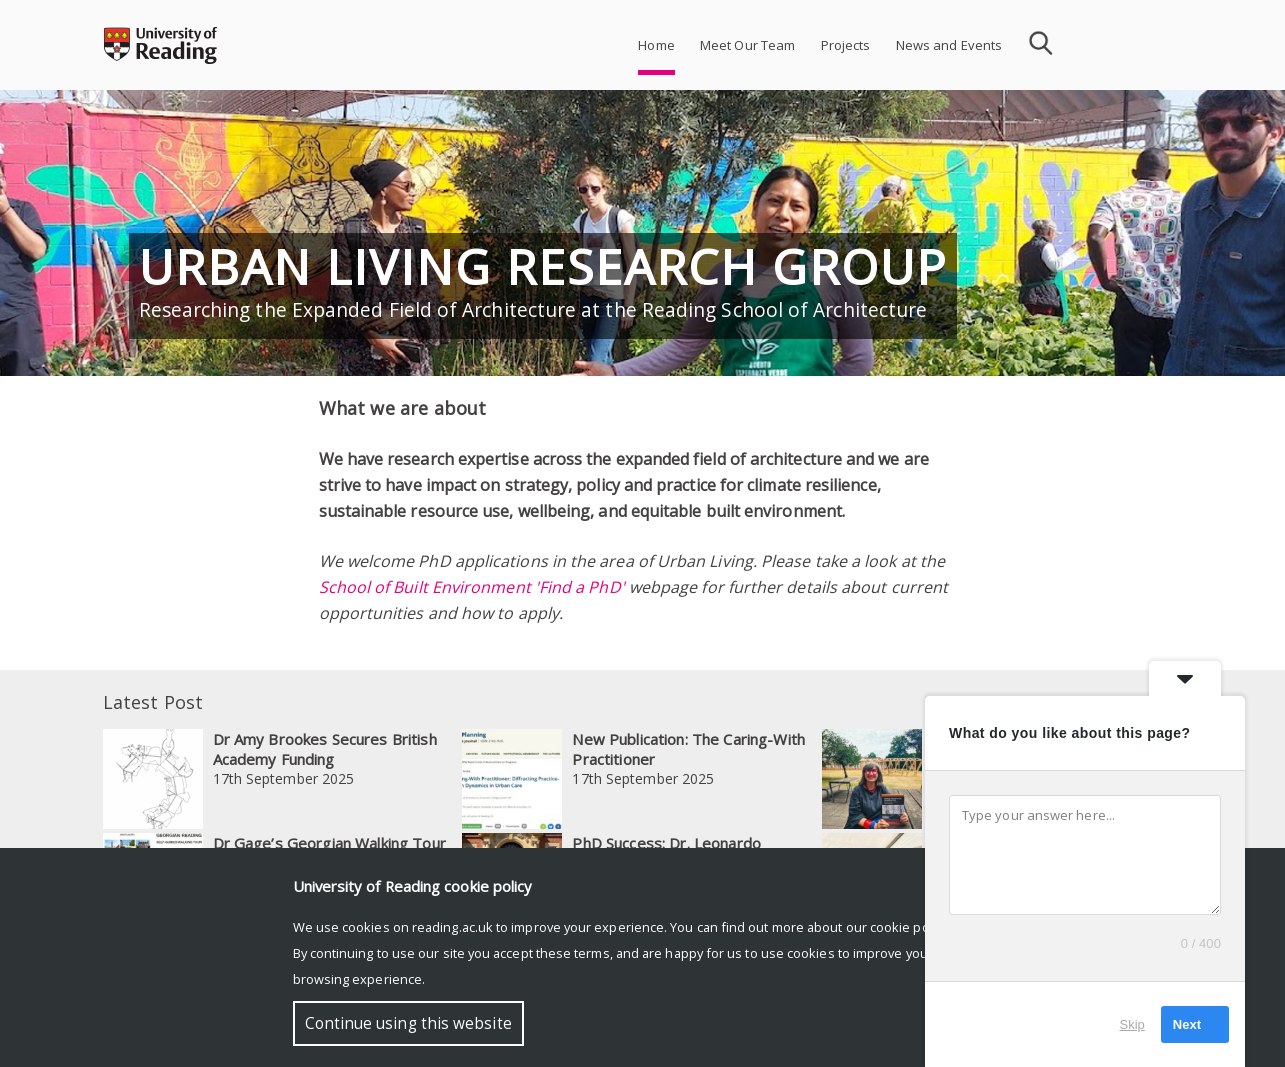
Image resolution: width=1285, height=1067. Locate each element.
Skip (1132, 1024)
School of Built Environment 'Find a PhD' (472, 587)
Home (656, 45)
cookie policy (909, 927)
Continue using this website (408, 1023)
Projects (846, 45)
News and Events (949, 45)
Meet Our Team (748, 45)
